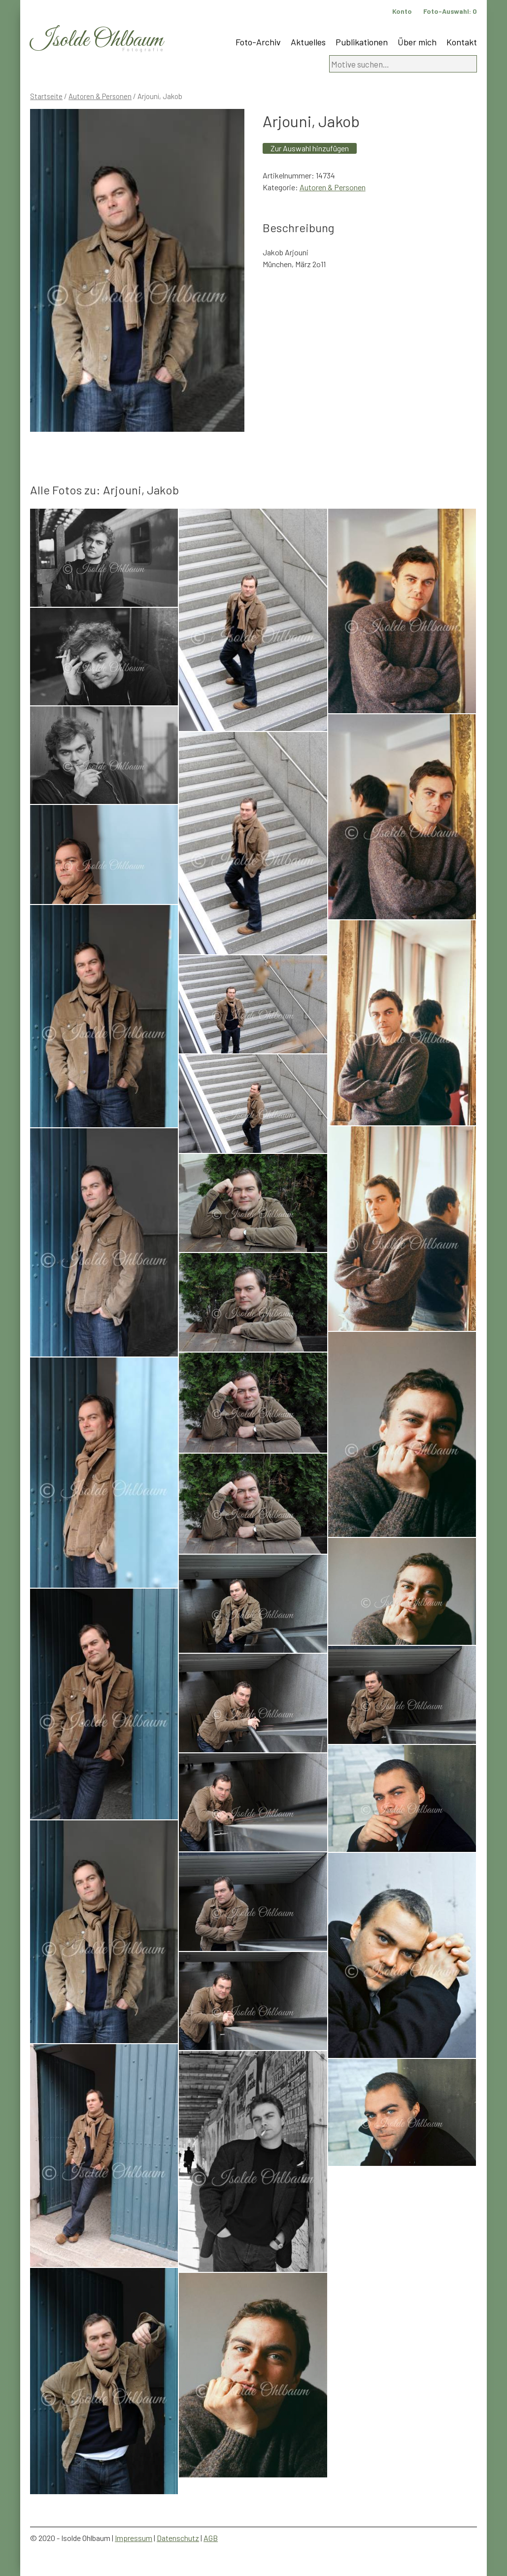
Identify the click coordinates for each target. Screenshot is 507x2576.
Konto (402, 11)
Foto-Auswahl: (450, 11)
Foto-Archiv (258, 42)
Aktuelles (308, 42)
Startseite (46, 96)
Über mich (417, 42)
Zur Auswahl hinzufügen (309, 148)
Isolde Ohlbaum (96, 40)
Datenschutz (178, 2537)
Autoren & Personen (100, 96)
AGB (210, 2537)
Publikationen (362, 42)
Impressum (133, 2537)
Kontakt (461, 42)
